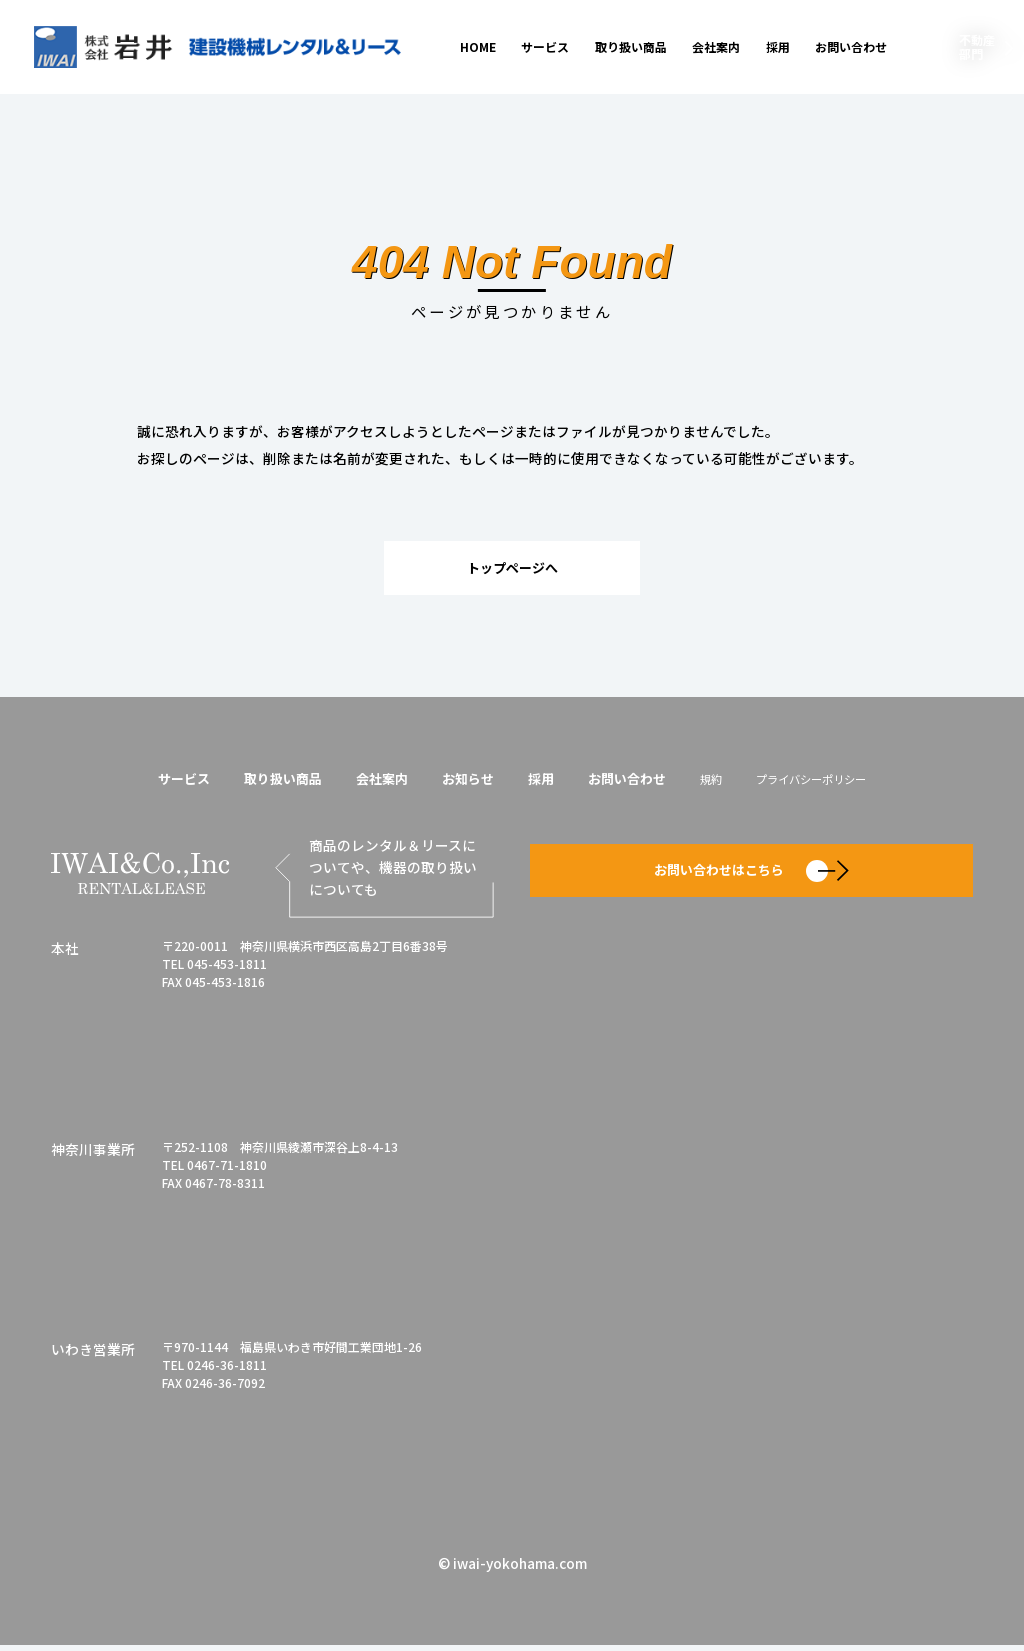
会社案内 (716, 46)
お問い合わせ (851, 46)
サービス (545, 46)
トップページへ (512, 568)
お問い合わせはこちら (751, 874)
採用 (778, 46)
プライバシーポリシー (825, 781)
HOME (478, 46)
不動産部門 (977, 46)
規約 (719, 781)
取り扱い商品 (631, 46)
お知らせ (465, 781)
